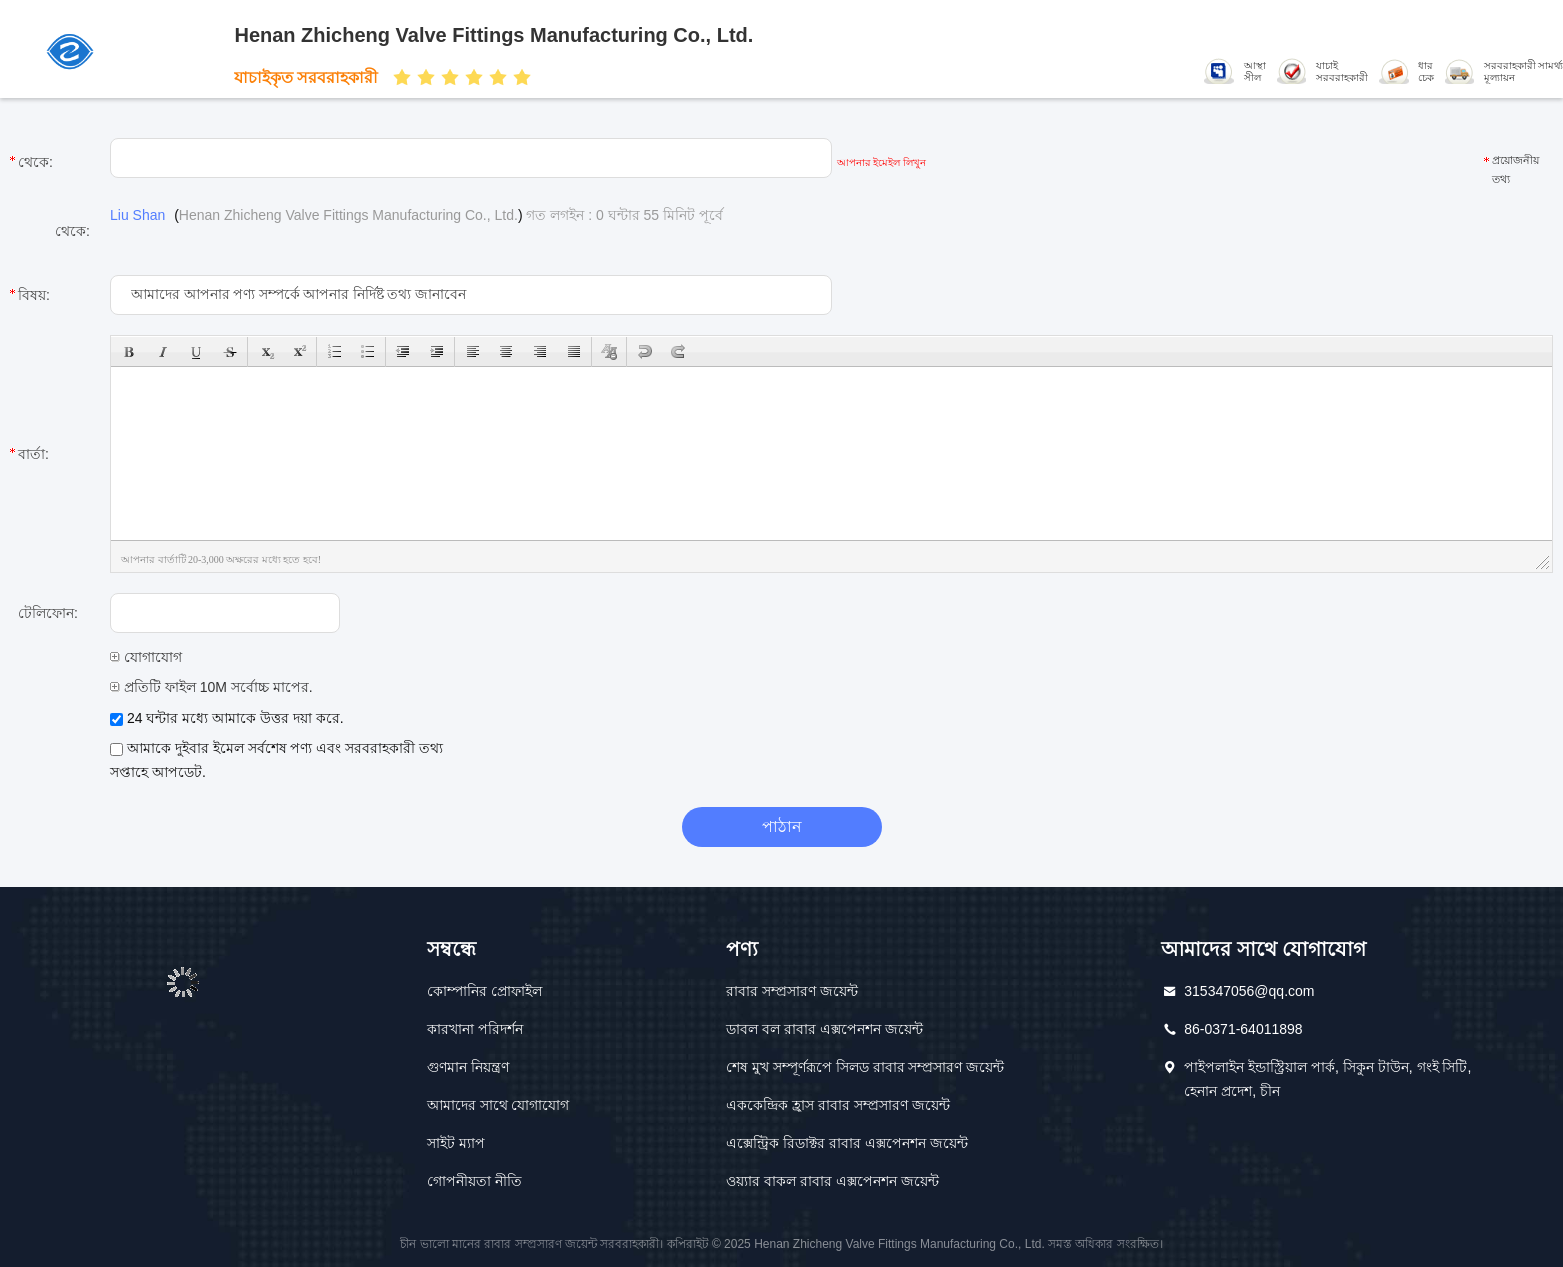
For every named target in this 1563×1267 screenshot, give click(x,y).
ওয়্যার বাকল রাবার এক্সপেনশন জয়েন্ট (832, 1181)
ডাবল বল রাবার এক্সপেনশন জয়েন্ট (824, 1029)
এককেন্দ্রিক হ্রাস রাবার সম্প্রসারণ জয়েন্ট (838, 1105)
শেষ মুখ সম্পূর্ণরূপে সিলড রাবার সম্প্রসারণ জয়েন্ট (865, 1067)
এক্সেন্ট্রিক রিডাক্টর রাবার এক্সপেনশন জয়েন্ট (847, 1143)
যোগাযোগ (146, 657)
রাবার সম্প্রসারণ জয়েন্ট (792, 991)
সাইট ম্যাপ (456, 1143)
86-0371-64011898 (1243, 1029)
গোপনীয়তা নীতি (474, 1181)
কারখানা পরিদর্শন (475, 1029)
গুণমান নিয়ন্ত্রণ (468, 1067)
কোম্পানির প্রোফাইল (484, 991)
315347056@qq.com (1249, 991)
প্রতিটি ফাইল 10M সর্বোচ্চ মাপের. (211, 687)
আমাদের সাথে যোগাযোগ (498, 1105)
